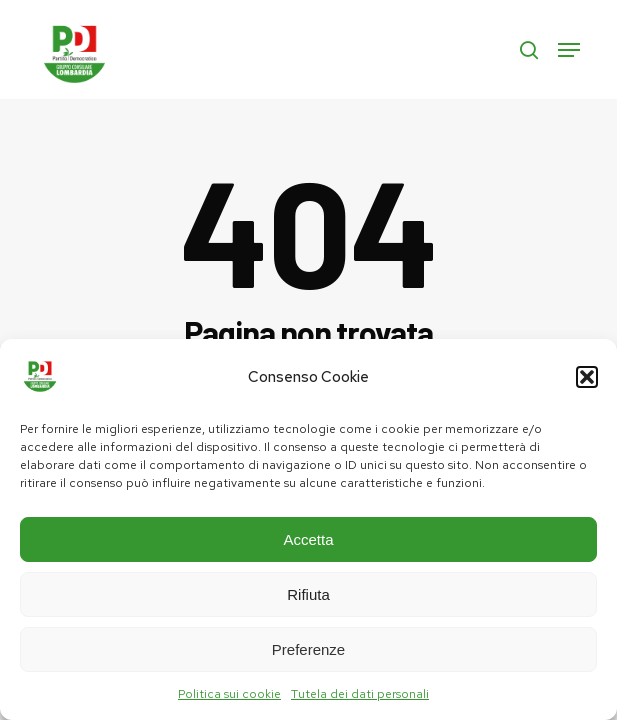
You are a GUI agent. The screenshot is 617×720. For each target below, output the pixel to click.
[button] (587, 377)
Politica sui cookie (229, 694)
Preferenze (308, 649)
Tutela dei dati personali (360, 694)
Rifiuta (308, 594)
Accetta (308, 539)
